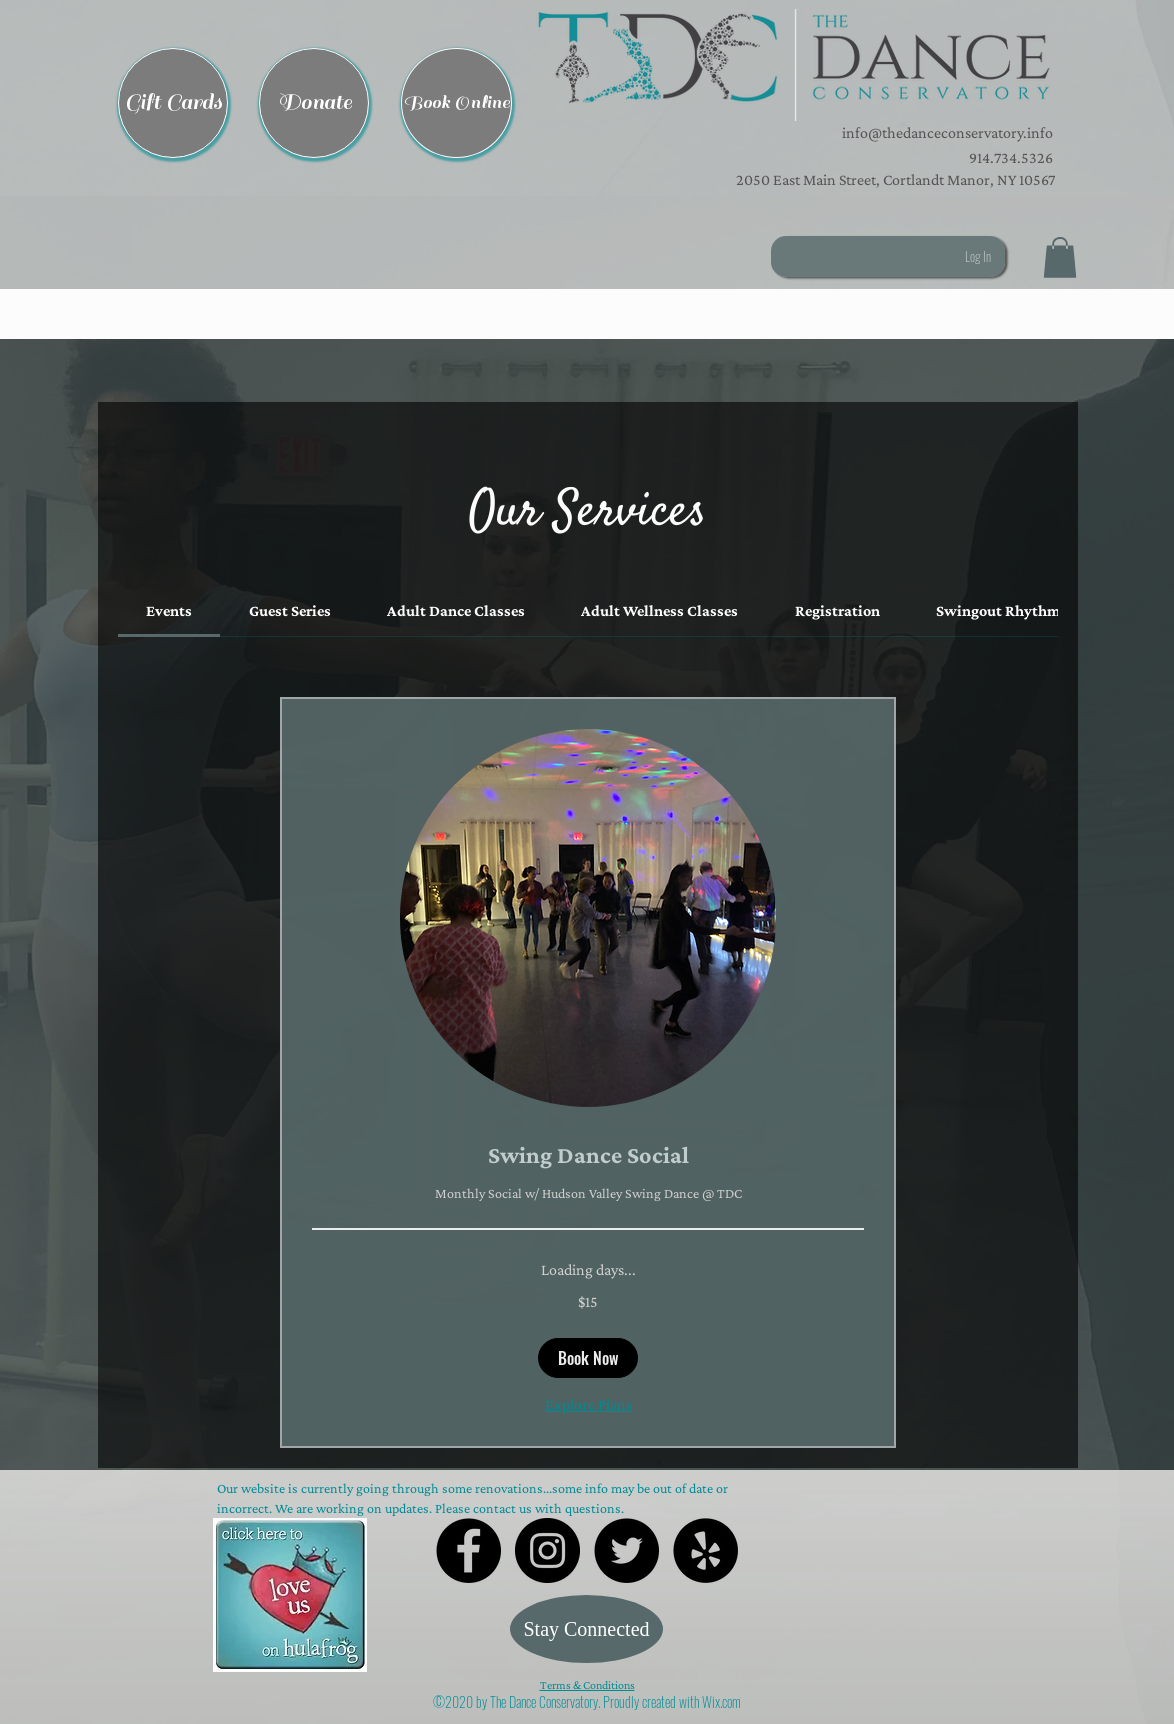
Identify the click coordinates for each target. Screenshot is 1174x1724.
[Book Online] (456, 103)
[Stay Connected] (586, 1629)
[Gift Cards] (173, 103)
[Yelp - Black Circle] (705, 1550)
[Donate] (314, 103)
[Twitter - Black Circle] (626, 1550)
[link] (169, 610)
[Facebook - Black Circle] (468, 1550)
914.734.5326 (1011, 157)
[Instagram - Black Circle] (547, 1550)
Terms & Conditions (587, 1685)
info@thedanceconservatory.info (946, 132)
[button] (793, 65)
